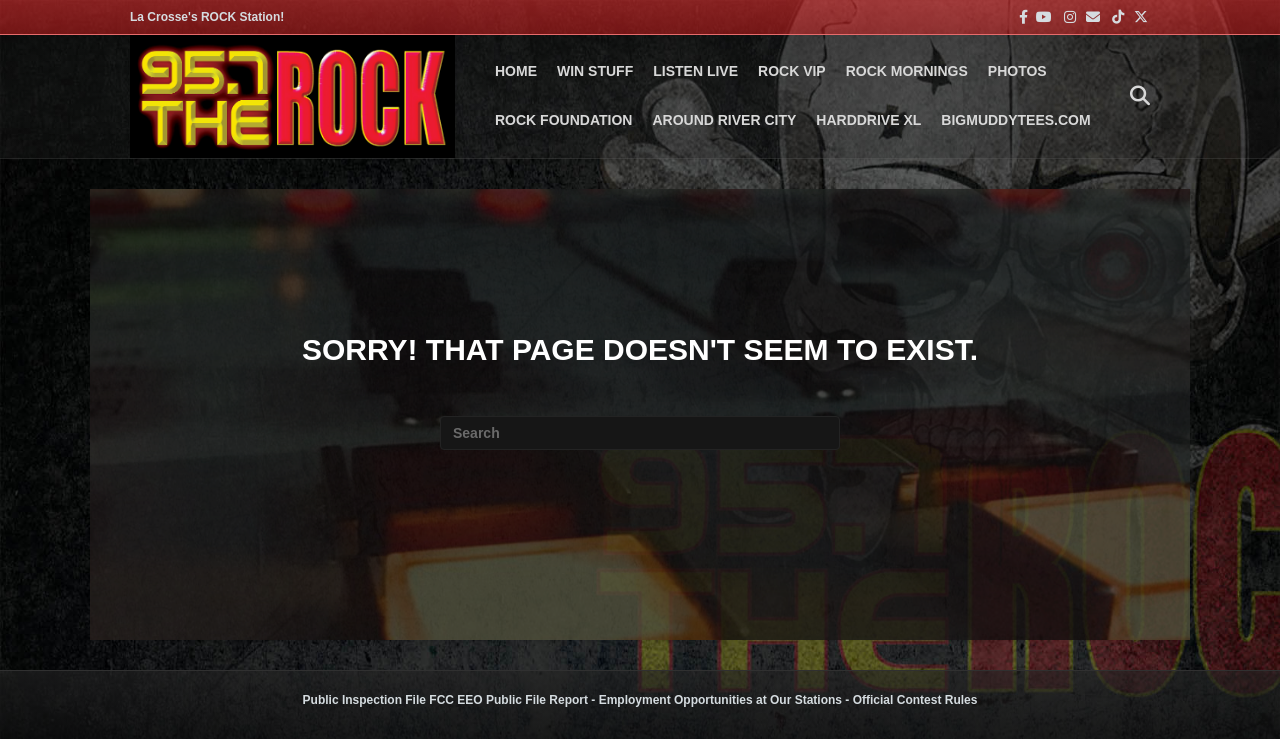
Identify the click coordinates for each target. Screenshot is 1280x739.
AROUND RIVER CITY (724, 120)
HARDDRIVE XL (868, 120)
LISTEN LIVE (695, 71)
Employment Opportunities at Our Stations (720, 700)
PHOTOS (1017, 71)
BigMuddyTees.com (1015, 120)
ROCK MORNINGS (907, 71)
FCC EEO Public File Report (508, 700)
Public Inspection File (364, 700)
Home (516, 71)
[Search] (1135, 96)
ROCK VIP (792, 71)
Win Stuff (595, 71)
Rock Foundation (563, 120)
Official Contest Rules (915, 700)
